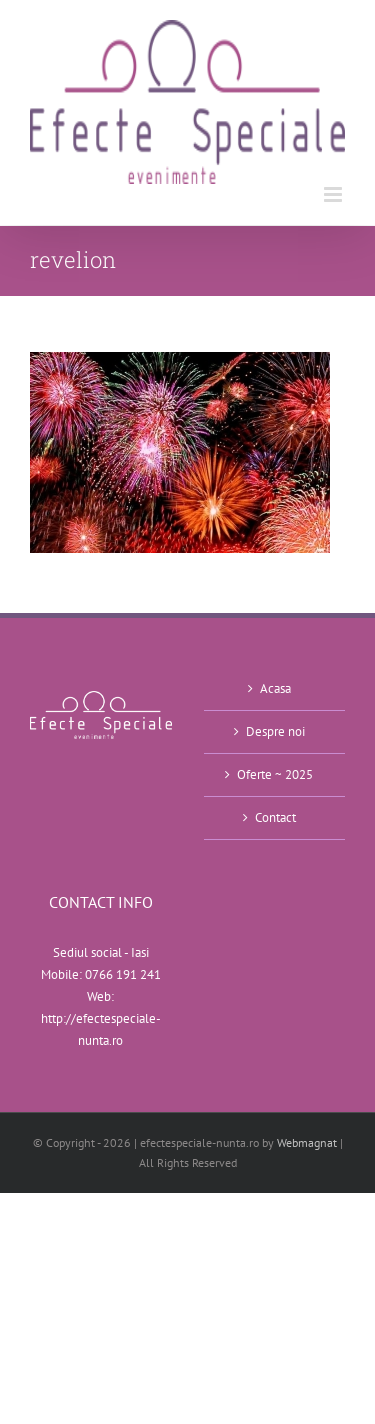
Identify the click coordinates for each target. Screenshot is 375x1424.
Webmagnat (307, 1142)
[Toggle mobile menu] (334, 194)
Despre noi (275, 731)
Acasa (275, 688)
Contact (275, 817)
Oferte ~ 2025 (275, 774)
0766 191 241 (123, 974)
